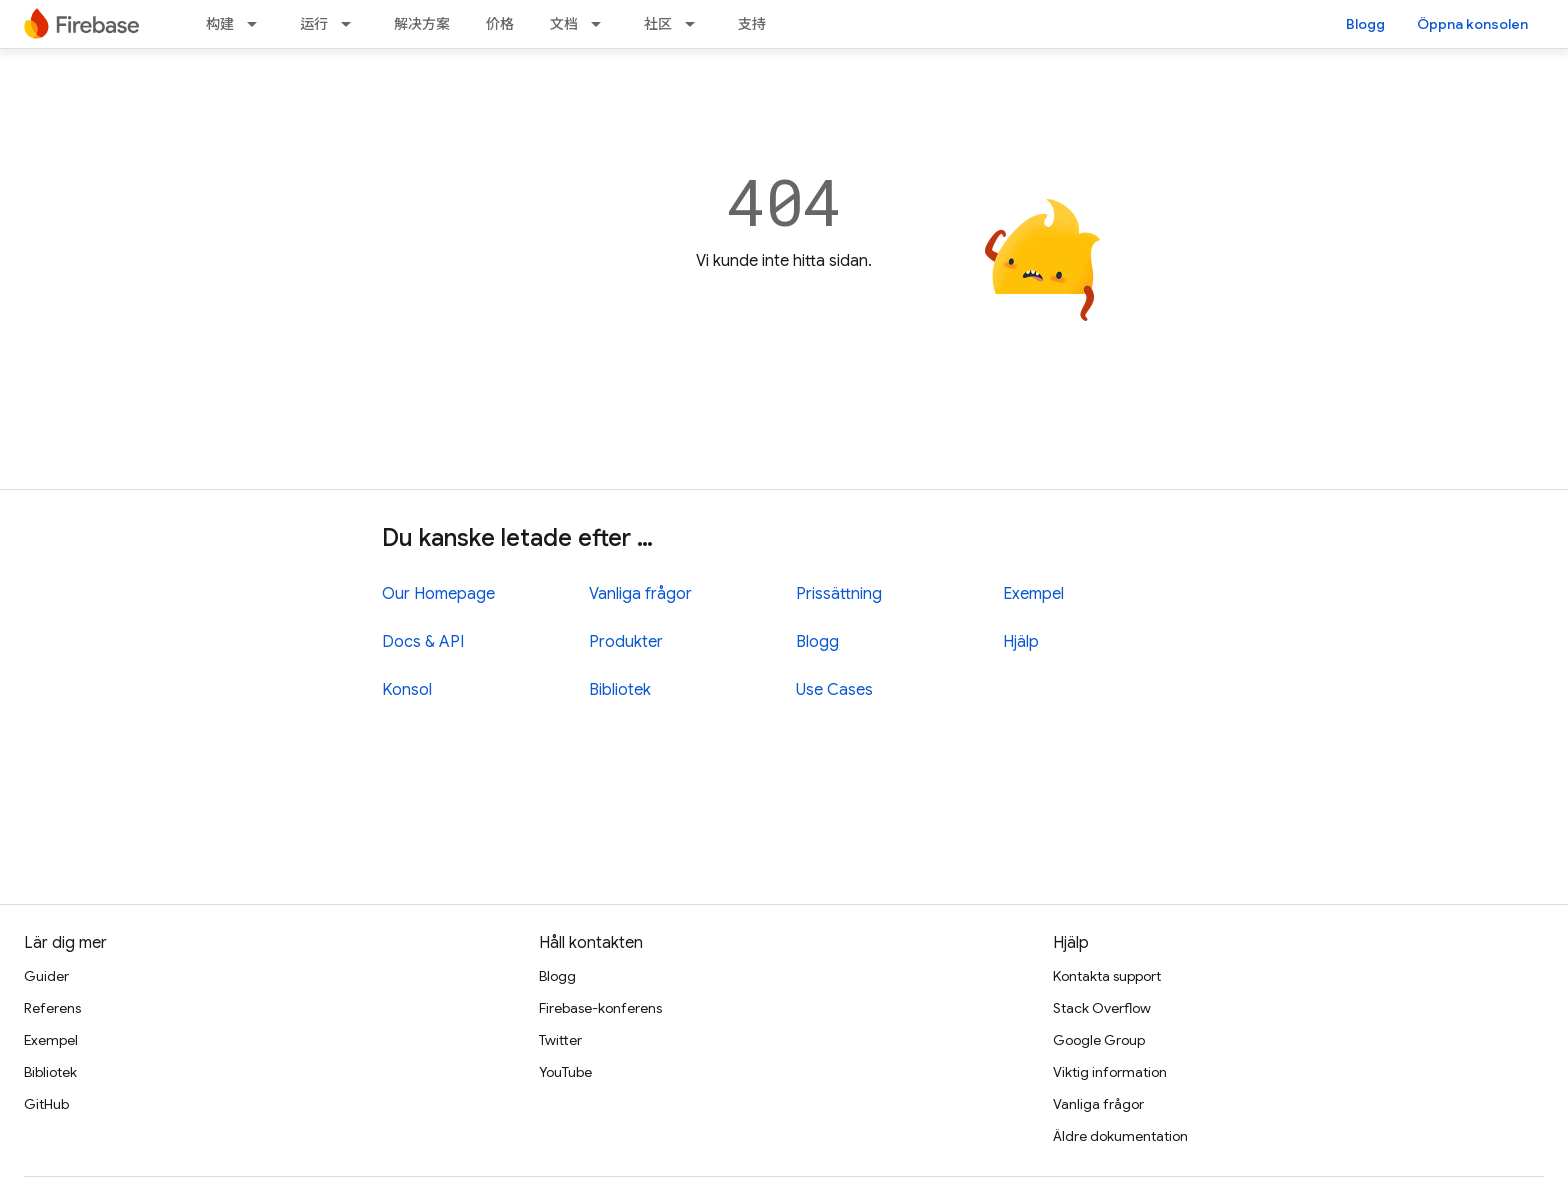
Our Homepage (438, 594)
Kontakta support (1107, 976)
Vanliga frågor (640, 594)
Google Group (1099, 1040)
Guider (46, 976)
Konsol (407, 690)
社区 (658, 24)
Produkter (626, 642)
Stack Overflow (1102, 1008)
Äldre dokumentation (1120, 1136)
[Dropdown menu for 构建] (258, 24)
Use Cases (834, 690)
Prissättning (839, 594)
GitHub (46, 1104)
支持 (752, 24)
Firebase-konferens (600, 1008)
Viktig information (1110, 1072)
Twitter (560, 1040)
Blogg (1365, 24)
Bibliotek (620, 690)
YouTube (565, 1072)
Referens (52, 1008)
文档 (564, 24)
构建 (220, 24)
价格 (500, 24)
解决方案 (422, 24)
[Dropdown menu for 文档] (602, 24)
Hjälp (1021, 642)
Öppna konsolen (1472, 24)
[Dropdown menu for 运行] (352, 24)
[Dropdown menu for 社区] (696, 24)
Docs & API (423, 642)
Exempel (1033, 594)
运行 (314, 24)
